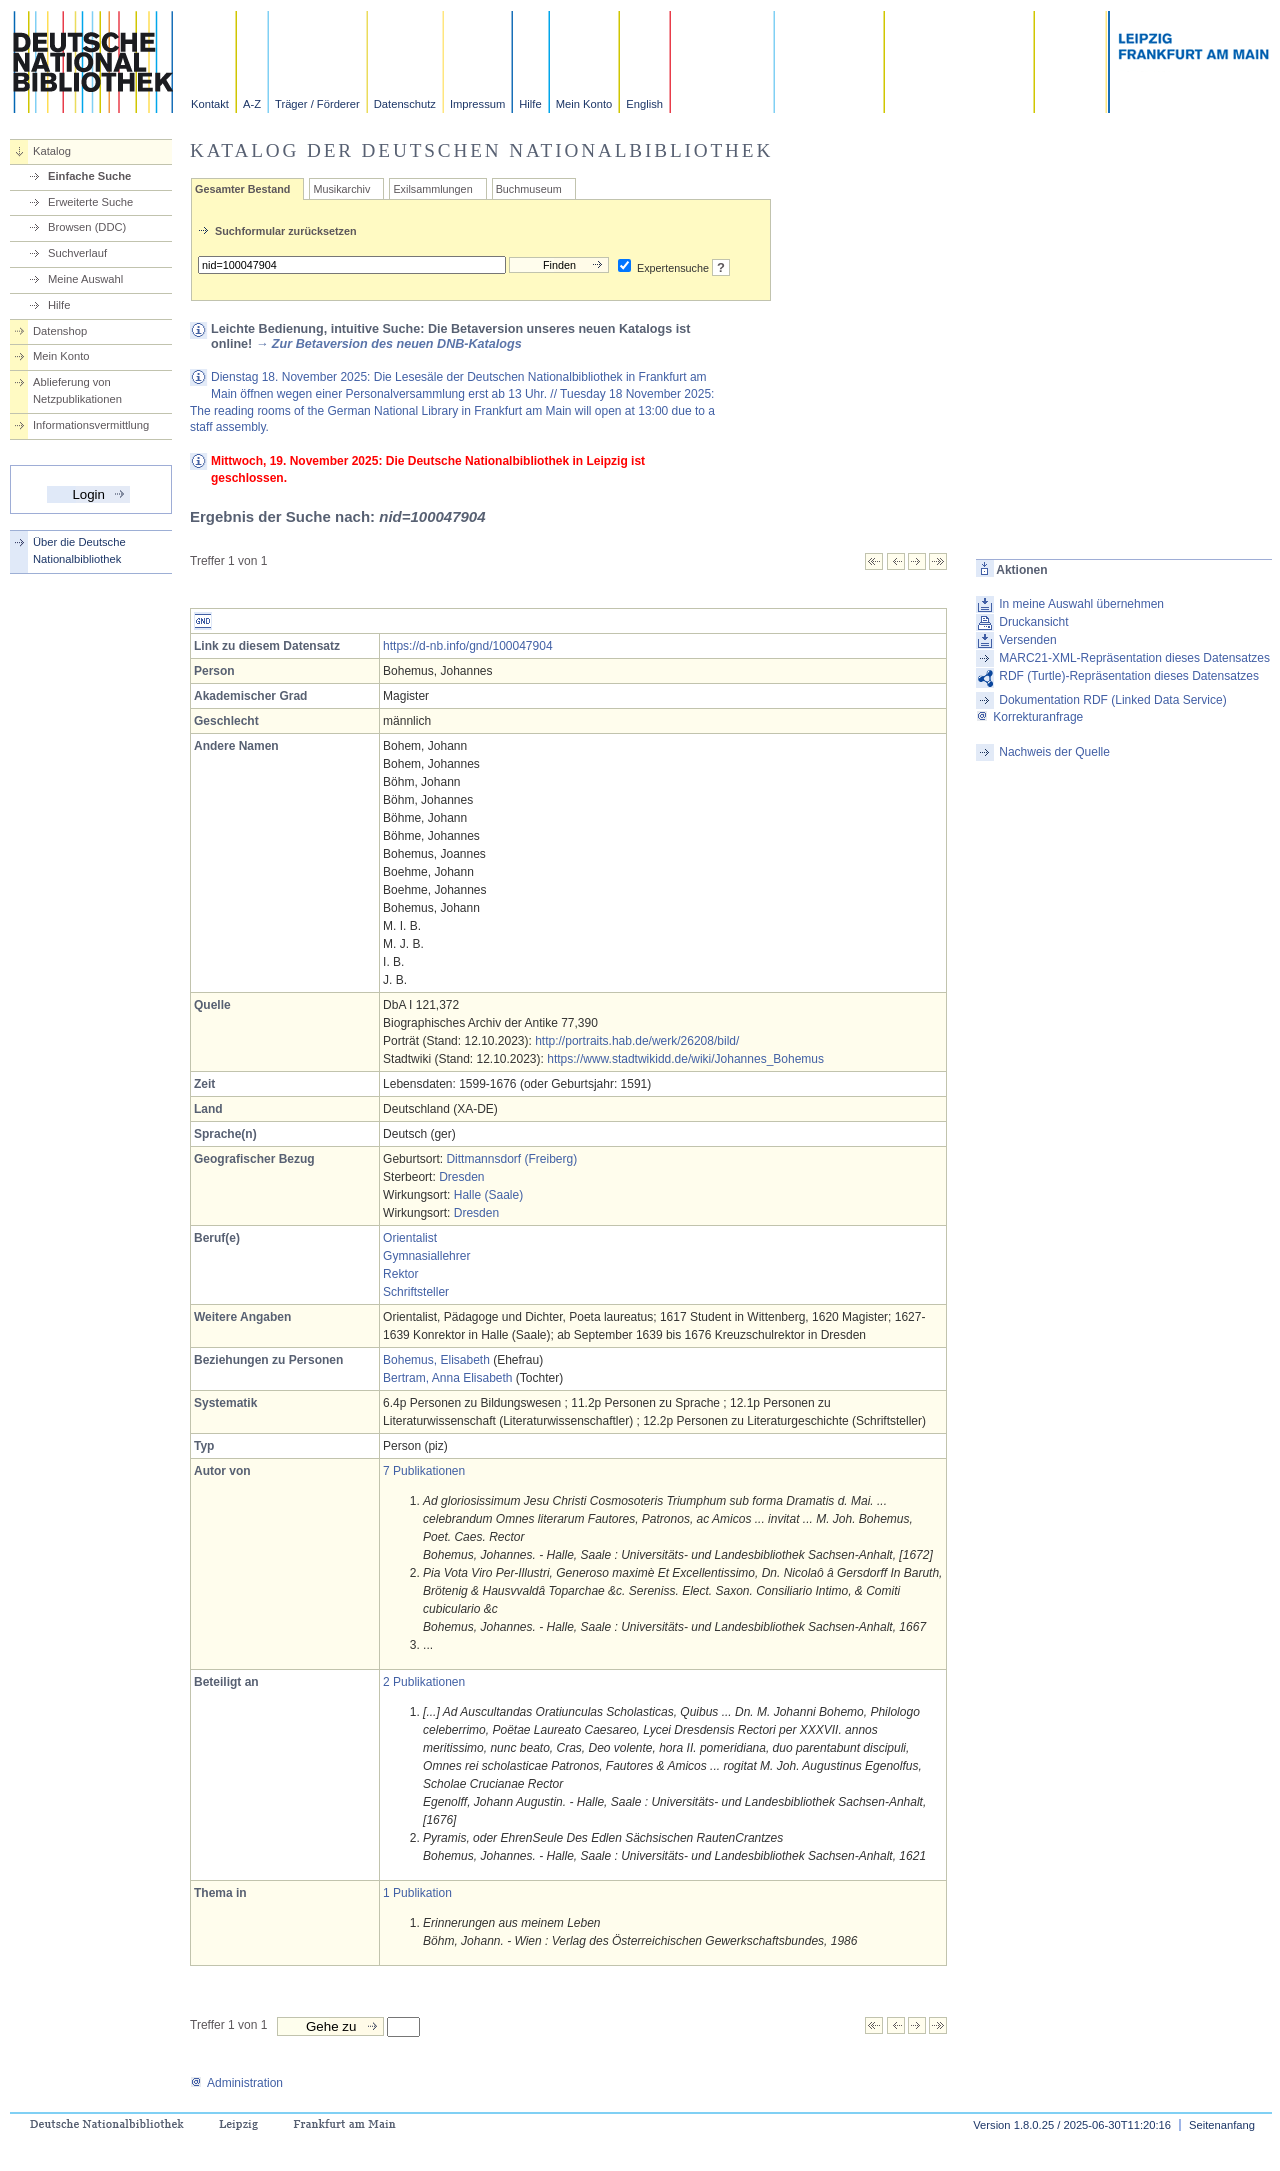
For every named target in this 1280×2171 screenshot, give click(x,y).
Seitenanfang (1222, 2125)
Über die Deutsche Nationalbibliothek (79, 550)
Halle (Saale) (488, 1195)
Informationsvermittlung (91, 425)
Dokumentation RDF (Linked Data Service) (1112, 700)
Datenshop (60, 331)
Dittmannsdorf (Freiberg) (511, 1159)
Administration (236, 2083)
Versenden (1027, 640)
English (644, 104)
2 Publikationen (424, 1682)
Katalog (52, 151)
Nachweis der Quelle (1054, 752)
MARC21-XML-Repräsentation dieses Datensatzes (1134, 658)
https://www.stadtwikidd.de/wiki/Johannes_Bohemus (685, 1059)
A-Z (252, 104)
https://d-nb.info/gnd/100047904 (467, 646)
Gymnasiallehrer (426, 1256)
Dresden (461, 1177)
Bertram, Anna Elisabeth (447, 1378)
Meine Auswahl (85, 279)
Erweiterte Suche (90, 202)
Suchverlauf (77, 253)
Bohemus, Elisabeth (436, 1360)
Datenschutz (405, 104)
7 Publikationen (424, 1471)
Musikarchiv (341, 189)
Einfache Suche (89, 176)
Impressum (477, 104)
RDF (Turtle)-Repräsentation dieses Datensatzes (1129, 676)
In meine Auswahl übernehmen (1081, 604)
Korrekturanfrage (1029, 717)
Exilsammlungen (432, 189)
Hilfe (530, 104)
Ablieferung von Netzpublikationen (77, 390)
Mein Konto (584, 104)
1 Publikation (417, 1893)
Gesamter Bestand (242, 189)
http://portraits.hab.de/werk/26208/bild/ (637, 1041)
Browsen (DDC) (87, 227)
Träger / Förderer (317, 104)
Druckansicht (1033, 622)
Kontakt (210, 104)
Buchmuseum (529, 189)
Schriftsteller (416, 1292)
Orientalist (410, 1238)
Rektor (400, 1274)
